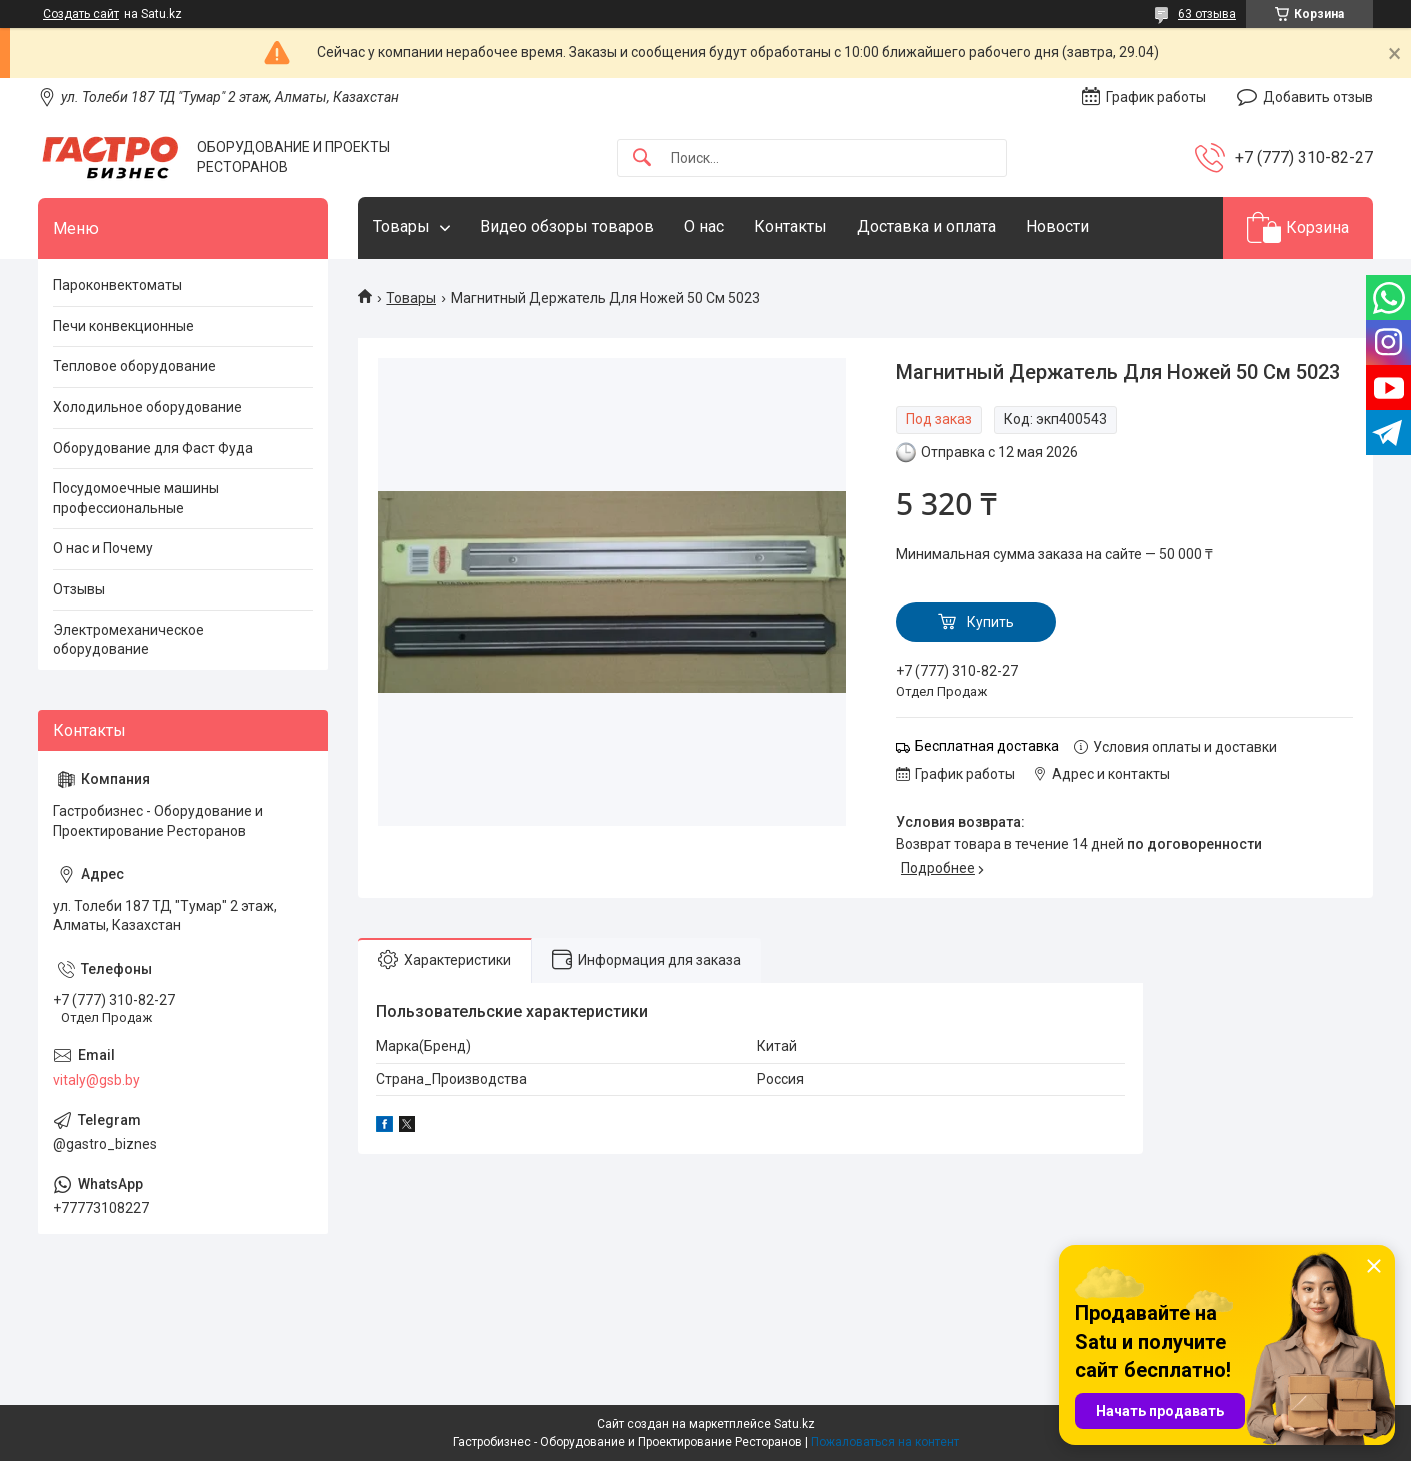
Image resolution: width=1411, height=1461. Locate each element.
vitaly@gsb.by (96, 1080)
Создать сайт (81, 14)
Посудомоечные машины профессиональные (136, 498)
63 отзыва (1207, 14)
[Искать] (642, 158)
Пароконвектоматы (117, 285)
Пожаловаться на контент (885, 1442)
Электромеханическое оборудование (128, 640)
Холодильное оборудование (147, 407)
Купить (990, 622)
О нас (704, 226)
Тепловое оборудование (134, 366)
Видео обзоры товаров (567, 226)
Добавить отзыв (1318, 97)
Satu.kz (794, 1424)
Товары (401, 226)
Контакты (790, 226)
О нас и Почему (103, 548)
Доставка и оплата (926, 226)
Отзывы (79, 589)
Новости (1057, 226)
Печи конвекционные (123, 326)
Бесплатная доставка (987, 746)
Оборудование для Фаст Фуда (153, 448)
